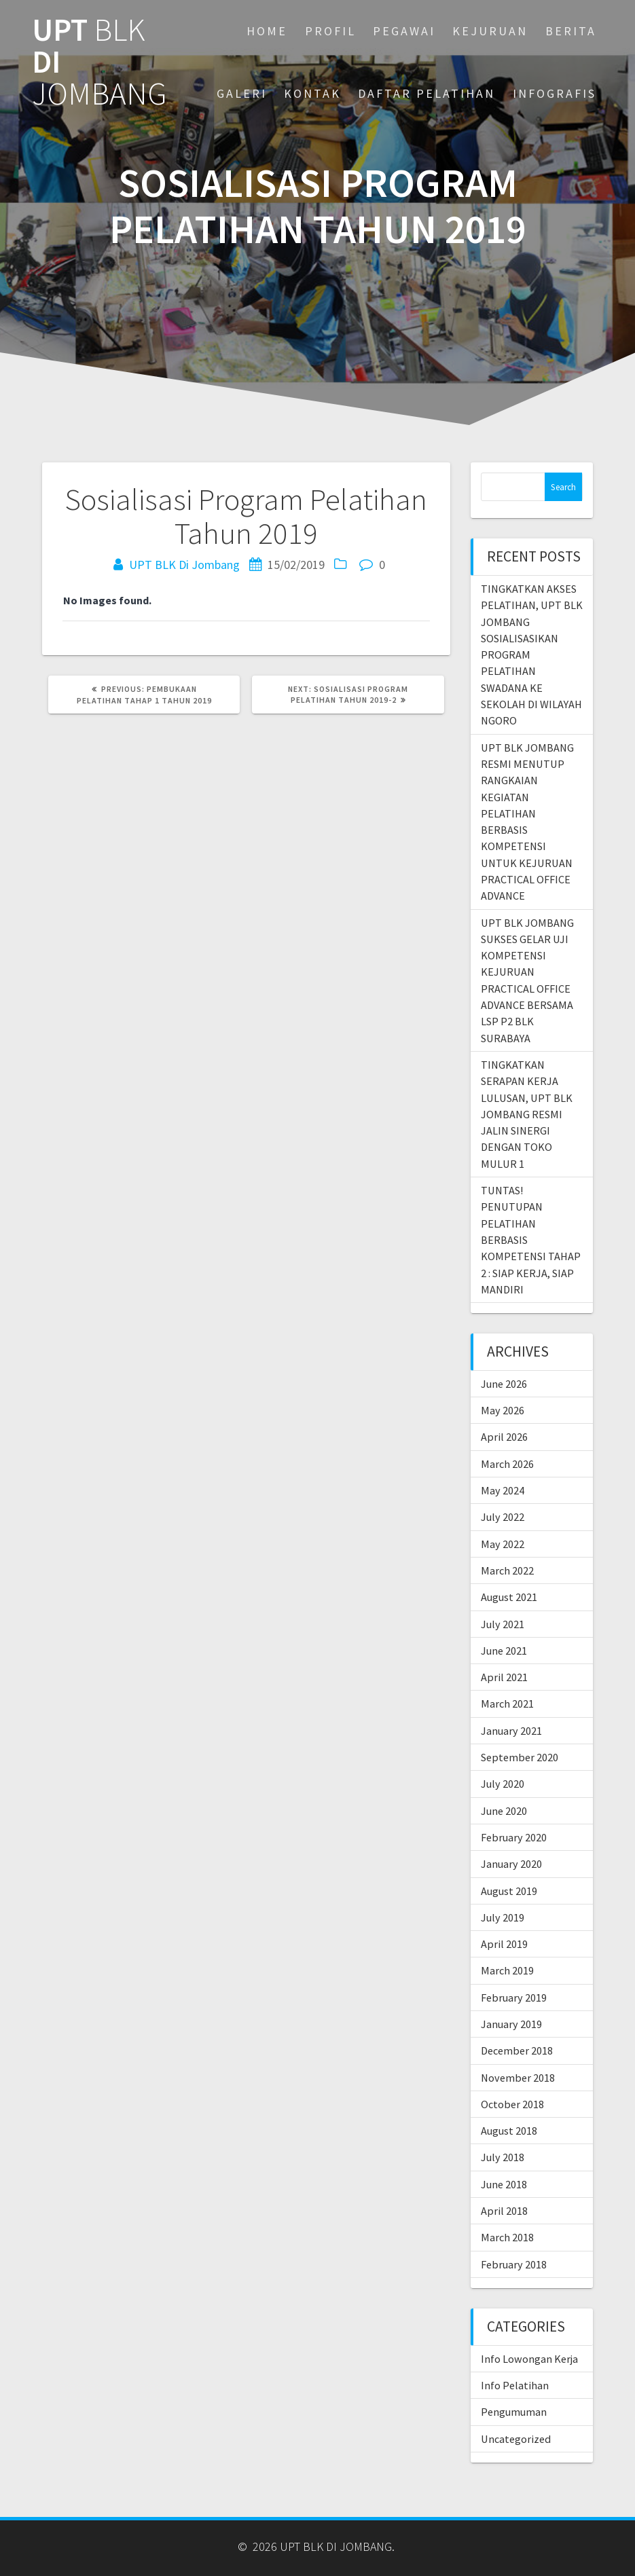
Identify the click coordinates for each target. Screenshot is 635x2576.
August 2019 (509, 1891)
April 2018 (504, 2211)
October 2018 (512, 2104)
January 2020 (511, 1864)
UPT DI (99, 61)
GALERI (242, 93)
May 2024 (502, 1490)
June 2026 (504, 1384)
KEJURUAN (490, 31)
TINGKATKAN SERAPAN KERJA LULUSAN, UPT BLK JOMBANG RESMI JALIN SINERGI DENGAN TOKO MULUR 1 (527, 1114)
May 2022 (502, 1544)
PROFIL (330, 31)
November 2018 (518, 2077)
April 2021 (504, 1677)
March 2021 (507, 1703)
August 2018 (509, 2130)
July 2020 (502, 1783)
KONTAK (312, 93)
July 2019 (502, 1917)
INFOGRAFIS (554, 93)
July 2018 (502, 2157)
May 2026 (502, 1410)
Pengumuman (514, 2411)
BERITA (570, 31)
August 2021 (509, 1597)
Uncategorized (516, 2439)
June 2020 (504, 1811)
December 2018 (517, 2050)
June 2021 (504, 1650)
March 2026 (507, 1464)
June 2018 (504, 2184)
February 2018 (514, 2264)
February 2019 (514, 1997)
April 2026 (504, 1436)
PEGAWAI (404, 31)
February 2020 (514, 1837)
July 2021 (502, 1624)
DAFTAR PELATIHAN (426, 93)
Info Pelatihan (515, 2385)
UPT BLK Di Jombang (184, 564)
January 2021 (511, 1730)
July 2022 (502, 1517)
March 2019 (507, 1970)
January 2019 (511, 2024)
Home (267, 31)
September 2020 (519, 1757)
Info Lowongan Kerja (529, 2359)
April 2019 (504, 1944)
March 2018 (507, 2237)
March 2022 (507, 1570)
